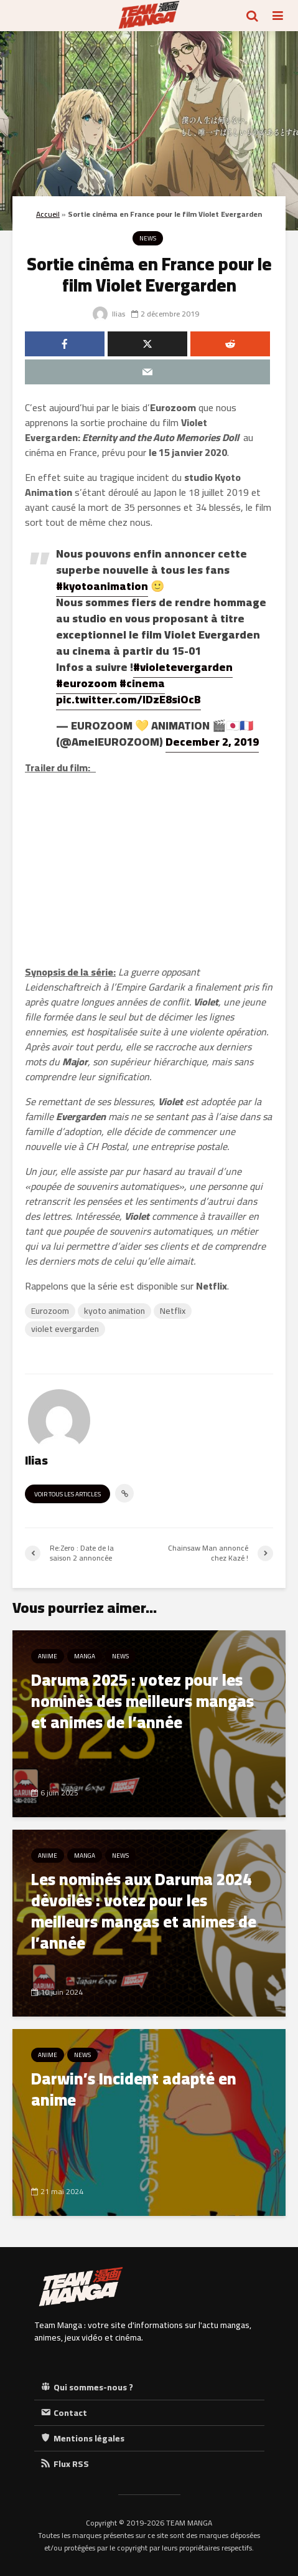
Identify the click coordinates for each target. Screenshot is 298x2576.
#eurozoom (86, 683)
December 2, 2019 (212, 741)
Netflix (172, 1311)
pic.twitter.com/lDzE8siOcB (128, 699)
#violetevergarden (183, 667)
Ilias (109, 314)
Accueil (48, 214)
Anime (47, 1656)
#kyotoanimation (102, 586)
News (147, 238)
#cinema (142, 683)
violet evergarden (65, 1329)
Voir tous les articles (67, 1494)
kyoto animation (114, 1311)
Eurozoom (50, 1311)
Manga (84, 1656)
